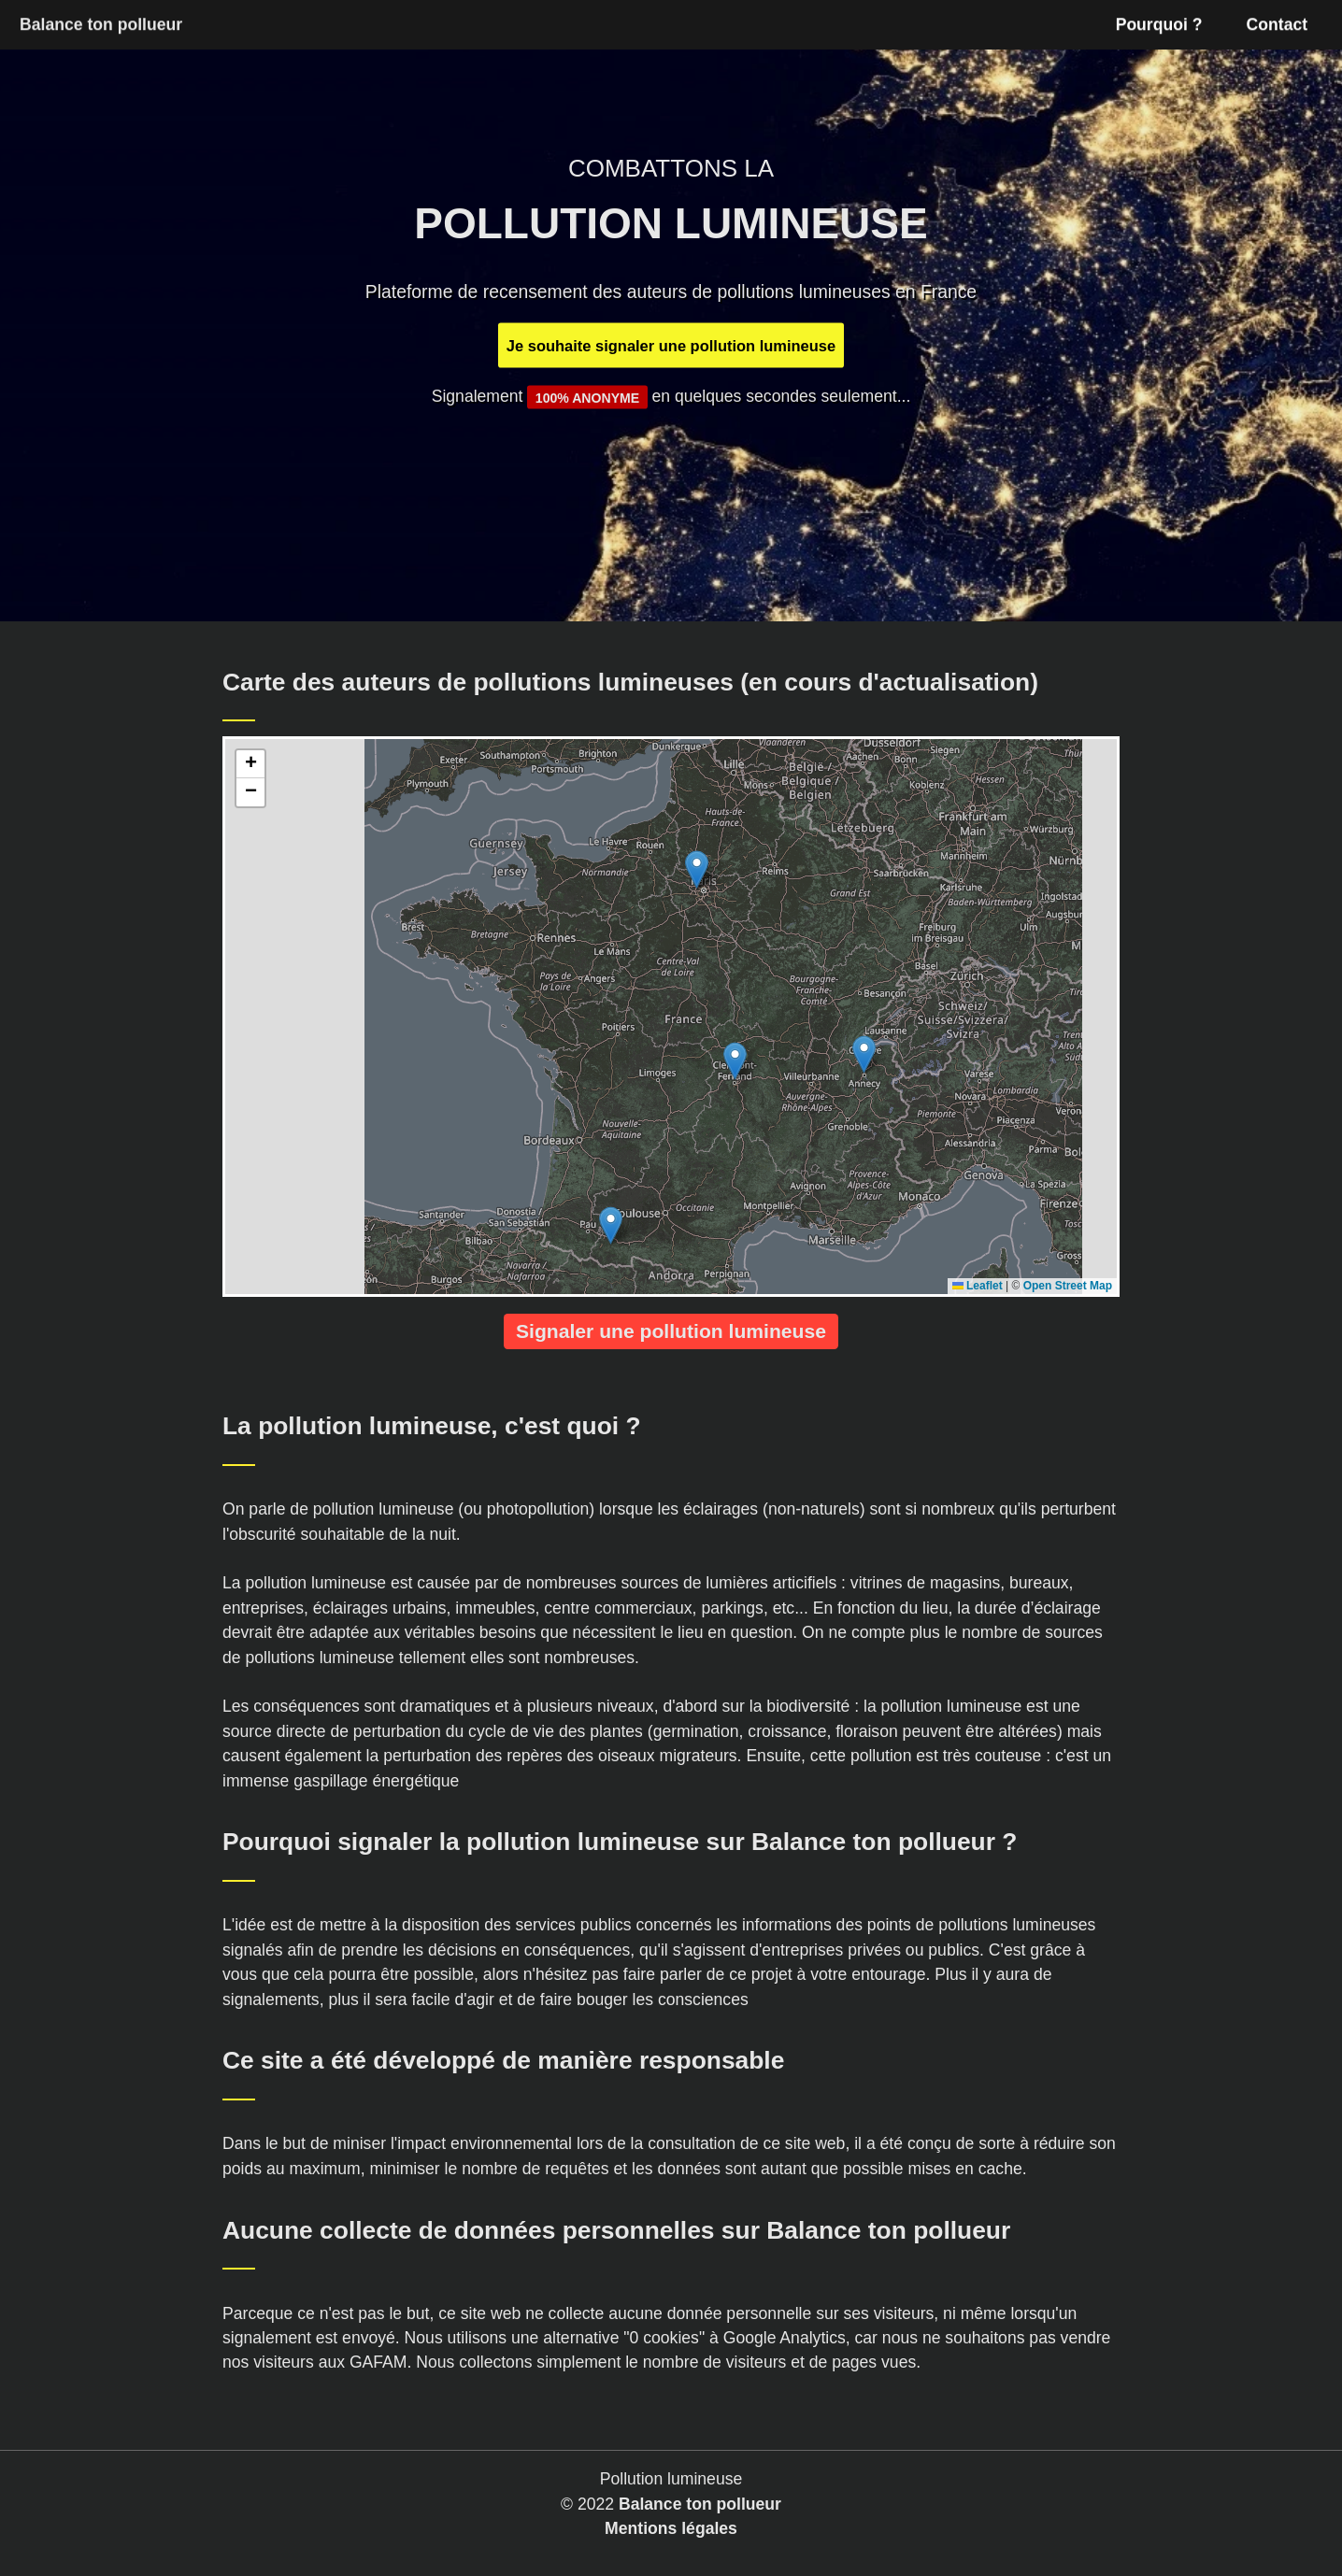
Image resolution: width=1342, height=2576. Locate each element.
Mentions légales (671, 2528)
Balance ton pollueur (700, 2504)
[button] (696, 869)
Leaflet (977, 1285)
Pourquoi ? (1159, 24)
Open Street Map (1067, 1285)
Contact (1277, 24)
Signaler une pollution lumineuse (671, 1331)
